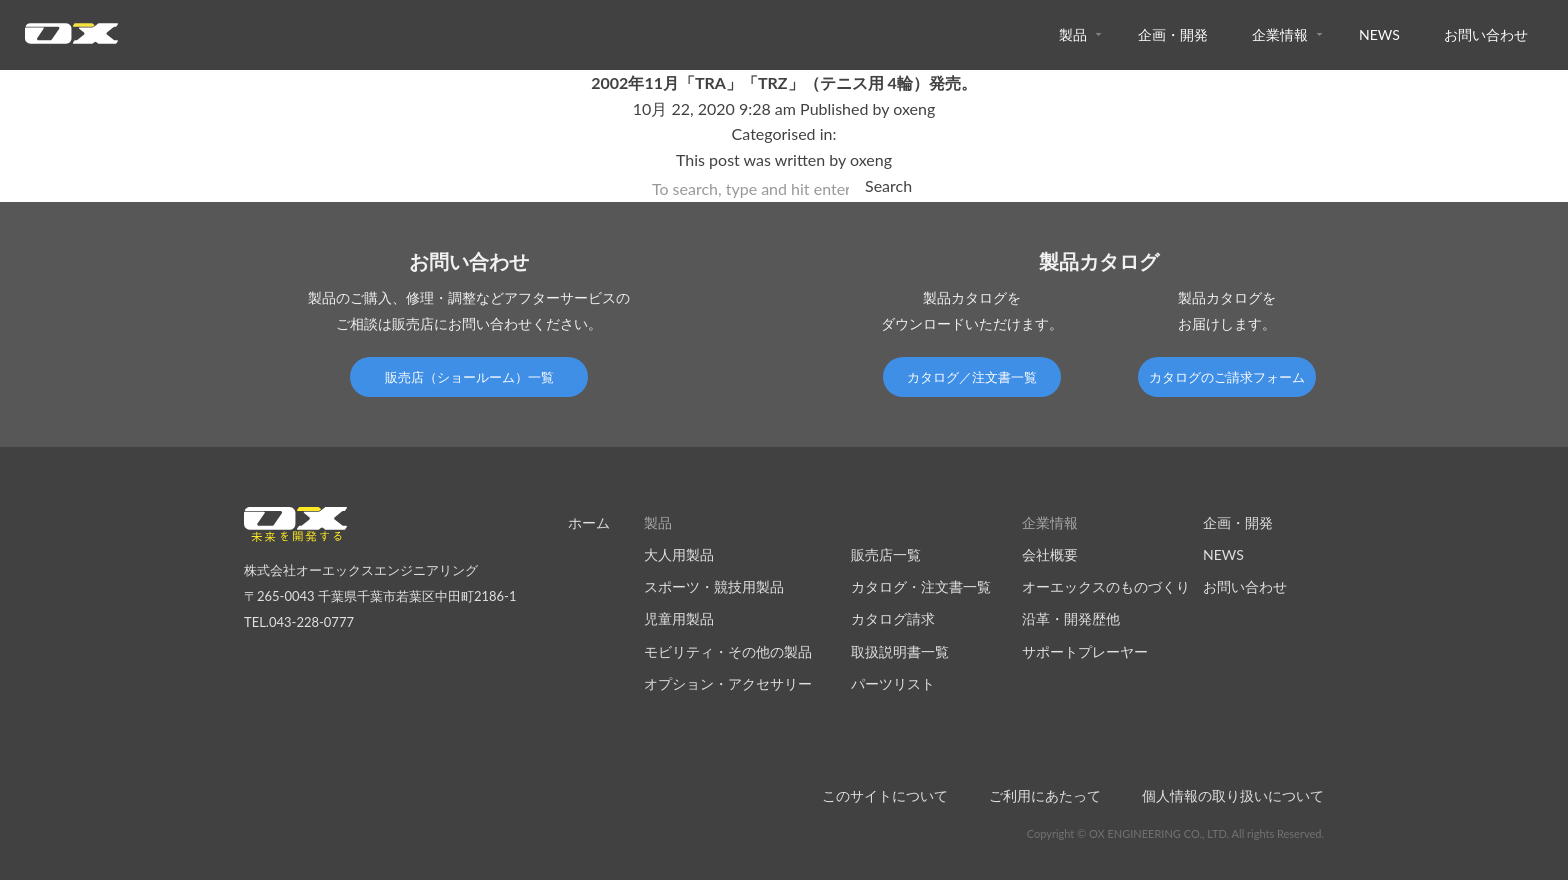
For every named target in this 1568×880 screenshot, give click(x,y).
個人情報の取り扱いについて (1233, 795)
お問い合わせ (1486, 34)
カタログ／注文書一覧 (972, 377)
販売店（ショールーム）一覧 (469, 377)
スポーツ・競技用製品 (714, 586)
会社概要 (1050, 554)
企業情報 (1280, 34)
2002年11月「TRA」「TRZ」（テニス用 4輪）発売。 (783, 82)
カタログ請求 (893, 618)
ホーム (589, 522)
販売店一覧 (886, 554)
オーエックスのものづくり (1106, 586)
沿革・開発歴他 (1071, 618)
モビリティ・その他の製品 (728, 651)
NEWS (1379, 34)
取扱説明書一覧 (900, 651)
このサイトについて (885, 795)
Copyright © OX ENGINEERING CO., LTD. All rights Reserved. (1175, 833)
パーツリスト (893, 683)
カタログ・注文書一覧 (921, 586)
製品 (1073, 34)
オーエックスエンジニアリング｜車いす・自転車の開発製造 (71, 39)
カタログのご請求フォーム (1227, 377)
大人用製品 (679, 554)
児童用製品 (679, 618)
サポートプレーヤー (1085, 651)
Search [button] (888, 185)
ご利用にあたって (1045, 795)
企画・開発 (1173, 34)
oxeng (914, 108)
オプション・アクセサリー (728, 683)
